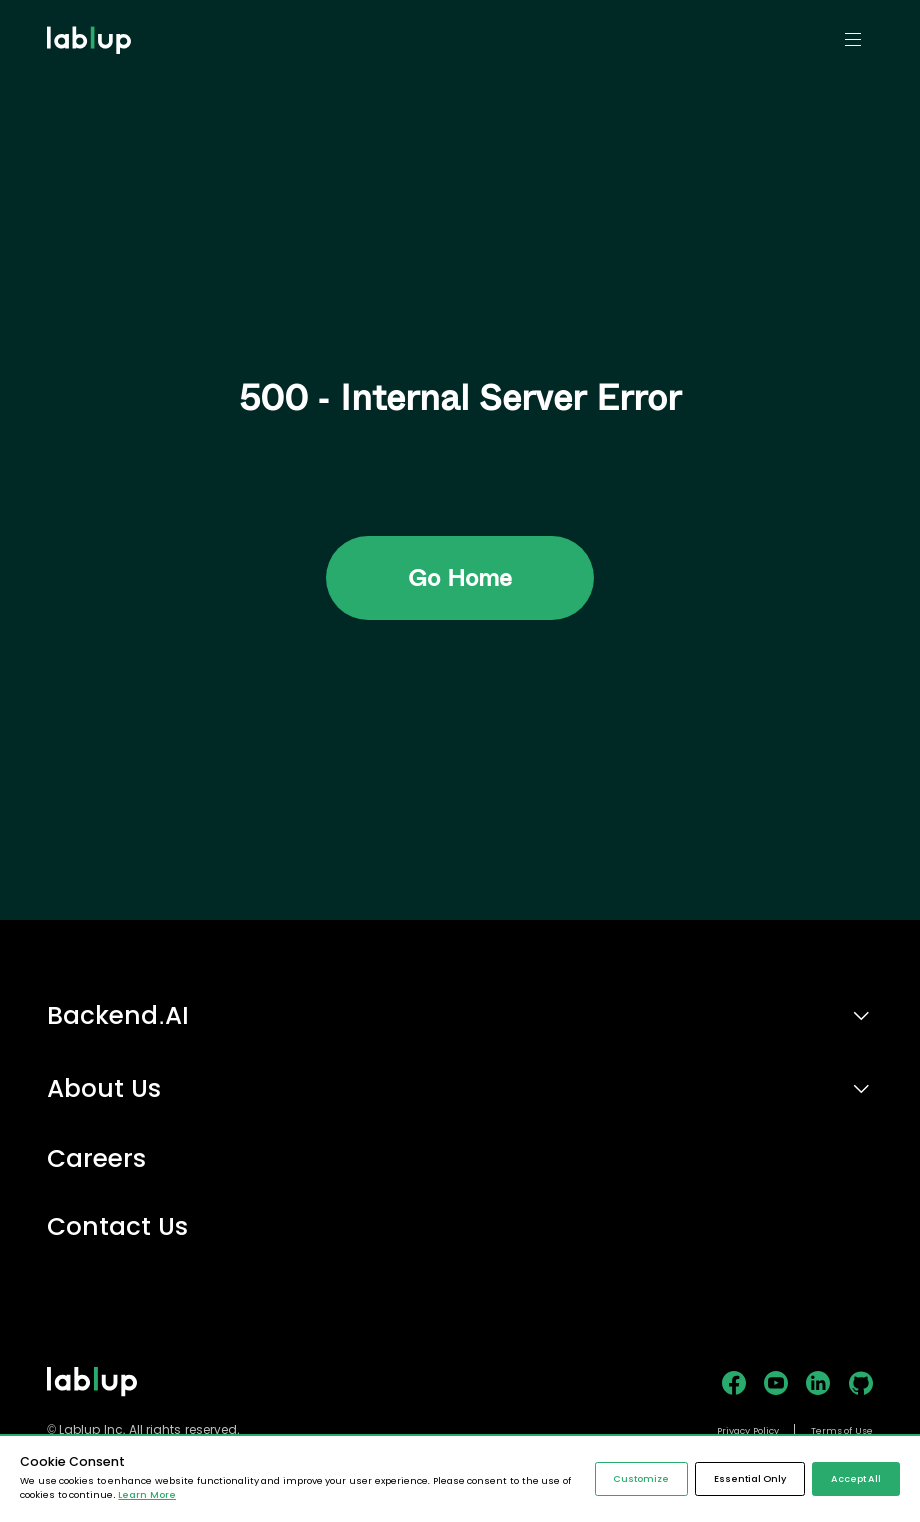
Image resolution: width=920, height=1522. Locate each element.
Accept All (856, 1479)
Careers (96, 1159)
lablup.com (91, 8)
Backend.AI (118, 1015)
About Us (104, 1088)
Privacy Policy (748, 1431)
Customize (641, 1479)
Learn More (147, 1495)
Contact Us (117, 1227)
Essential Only (750, 1479)
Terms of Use (842, 1431)
